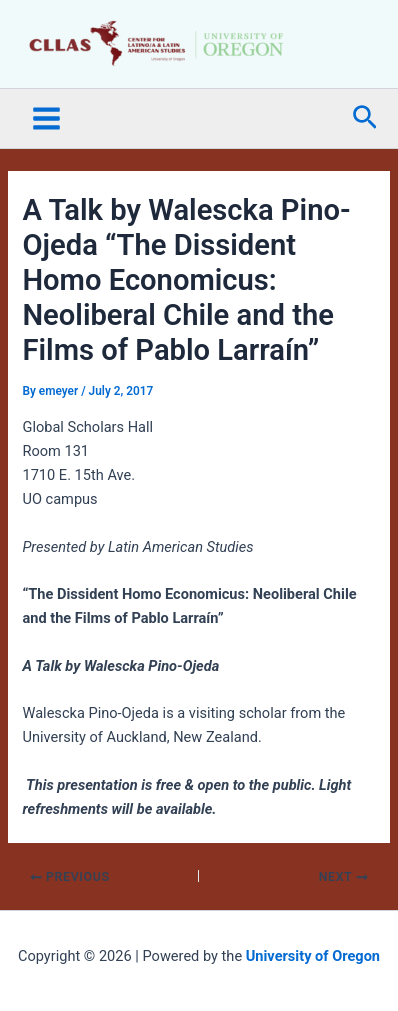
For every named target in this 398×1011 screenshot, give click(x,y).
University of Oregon (313, 956)
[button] (365, 118)
